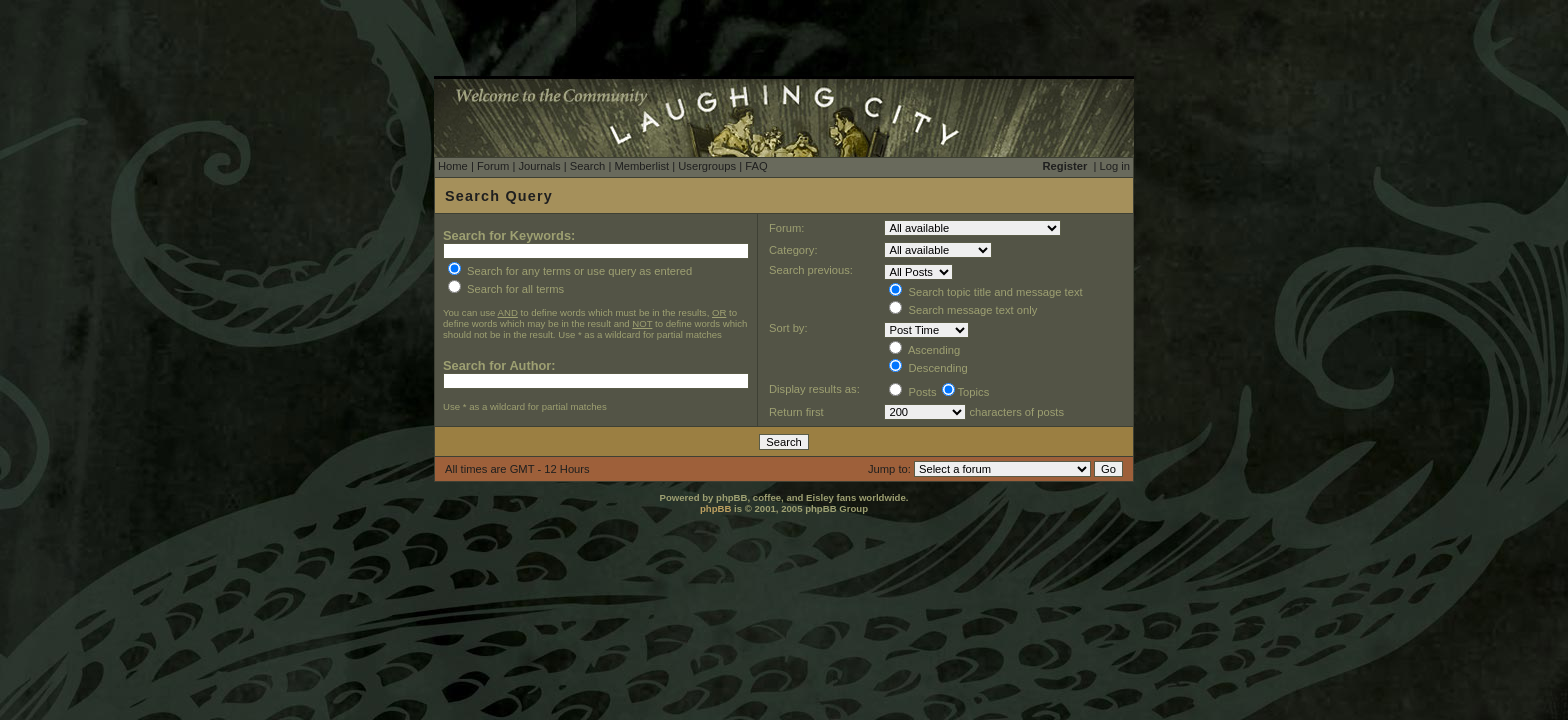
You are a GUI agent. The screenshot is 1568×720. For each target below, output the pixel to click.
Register (1065, 166)
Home (453, 166)
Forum (493, 166)
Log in (1115, 166)
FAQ (756, 166)
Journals (539, 166)
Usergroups (707, 166)
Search (587, 166)
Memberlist (641, 166)
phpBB (715, 508)
